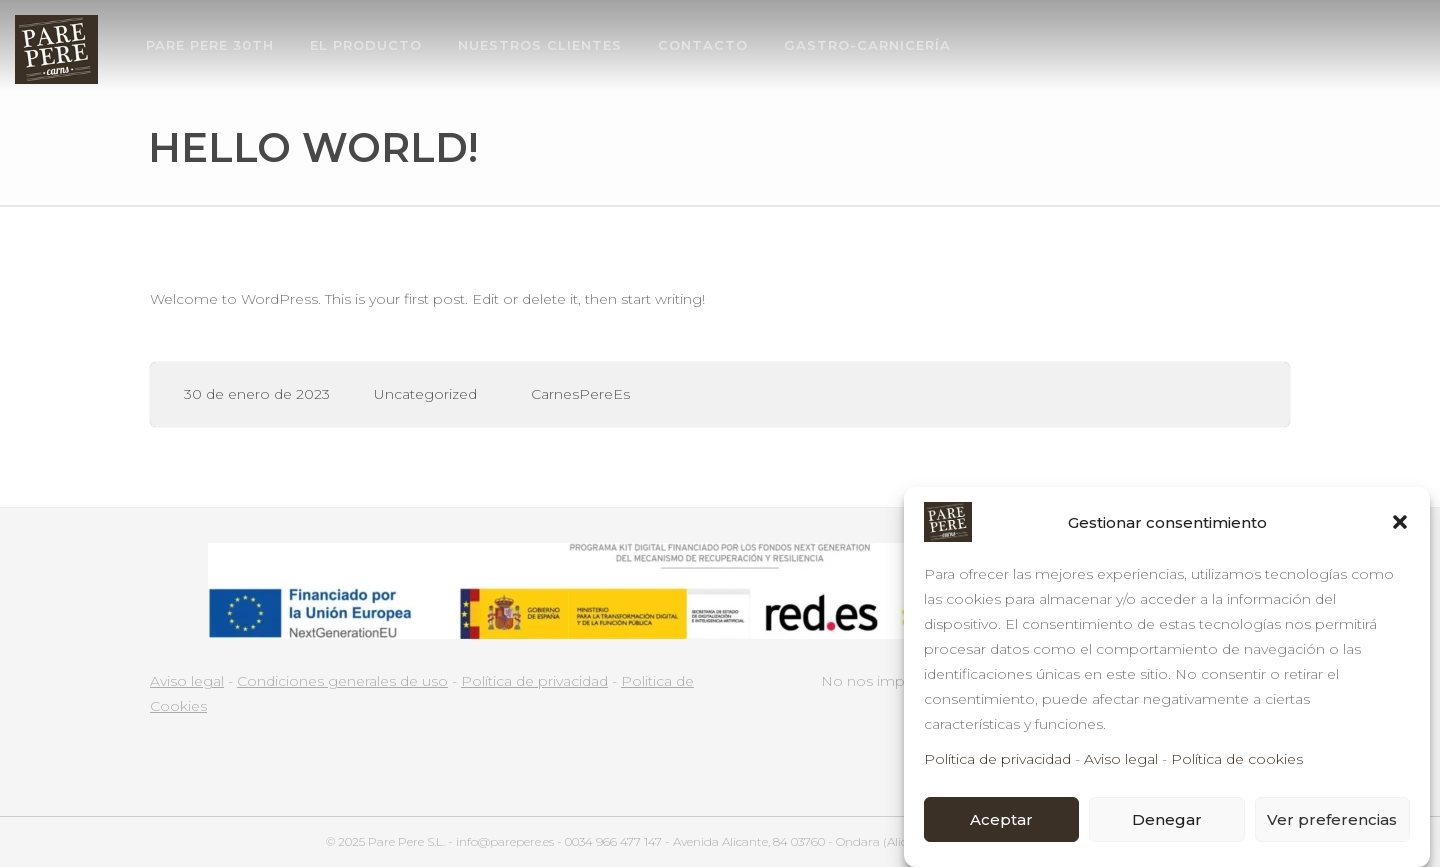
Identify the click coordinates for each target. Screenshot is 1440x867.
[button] (1400, 524)
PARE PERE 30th (210, 45)
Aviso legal (1121, 761)
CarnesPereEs (580, 394)
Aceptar (1001, 820)
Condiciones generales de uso (342, 681)
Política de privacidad (997, 761)
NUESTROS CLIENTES (540, 45)
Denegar (1167, 820)
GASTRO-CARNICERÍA (867, 45)
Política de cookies (1237, 761)
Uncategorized (425, 394)
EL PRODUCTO (366, 45)
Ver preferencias (1332, 820)
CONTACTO (703, 45)
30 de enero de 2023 (257, 394)
